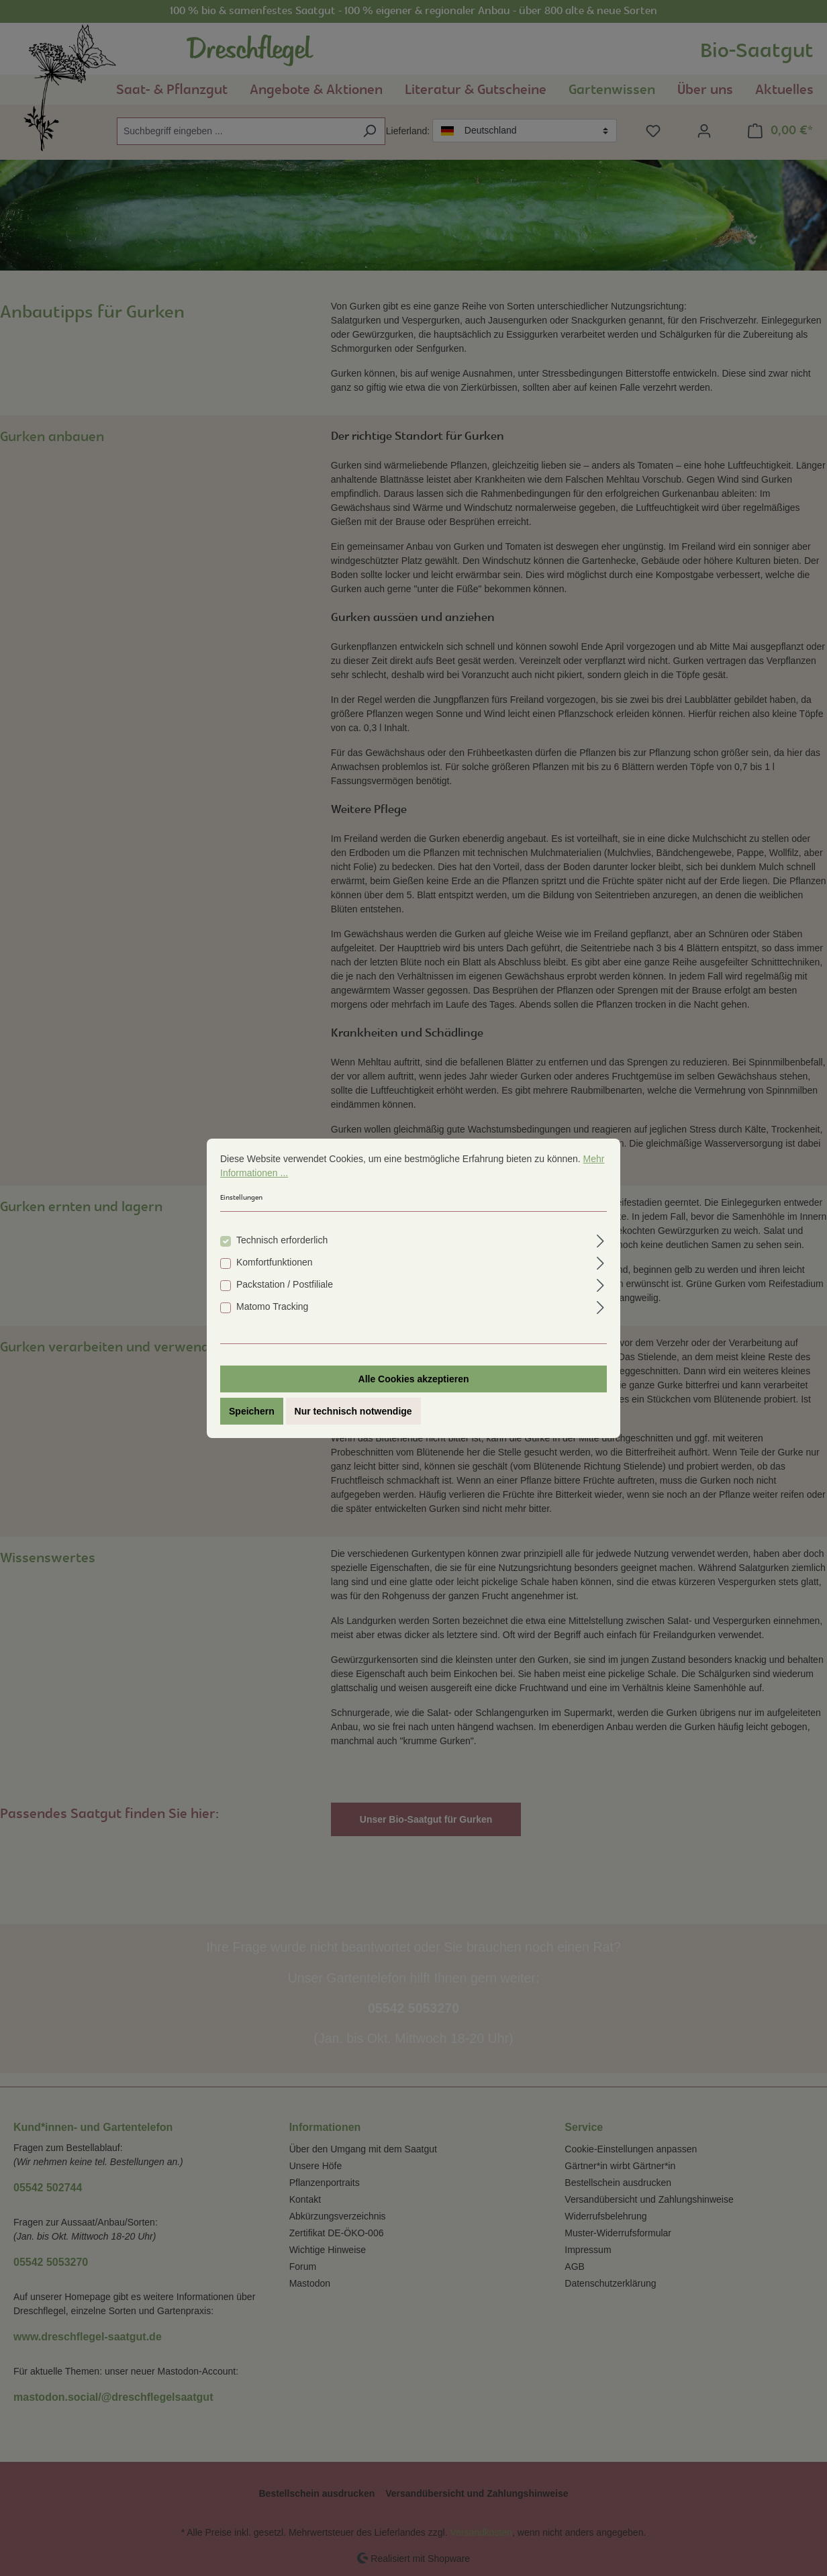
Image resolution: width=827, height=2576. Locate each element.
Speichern (252, 1411)
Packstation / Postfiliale (284, 1284)
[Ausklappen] (600, 1239)
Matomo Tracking (272, 1306)
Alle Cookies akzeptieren (413, 1379)
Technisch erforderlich (282, 1240)
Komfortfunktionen (274, 1262)
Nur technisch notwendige (353, 1411)
